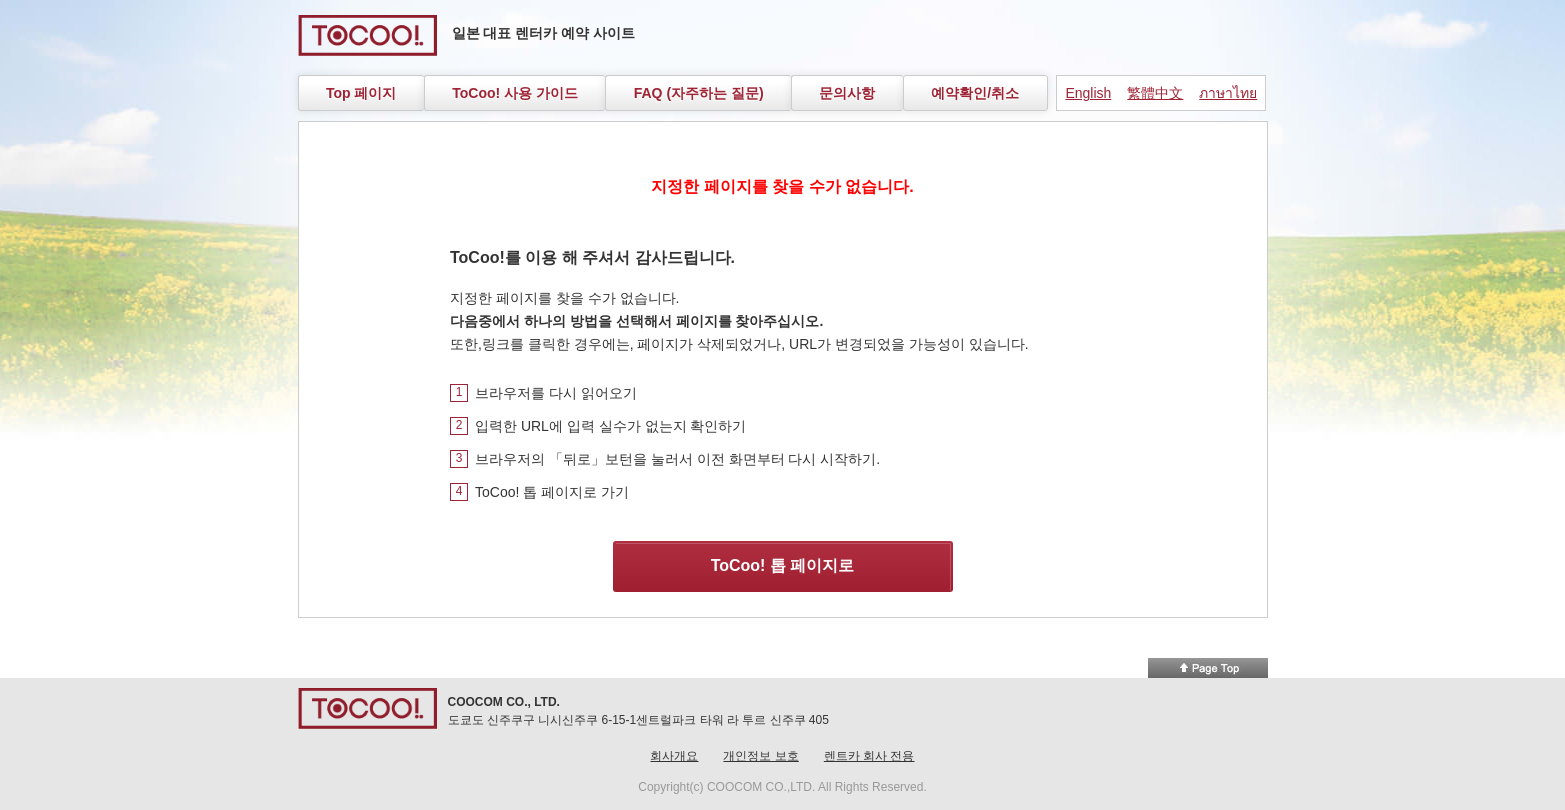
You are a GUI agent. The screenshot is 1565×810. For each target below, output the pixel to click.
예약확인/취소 (975, 93)
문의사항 (847, 93)
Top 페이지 (361, 93)
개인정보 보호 (760, 756)
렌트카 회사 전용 (869, 756)
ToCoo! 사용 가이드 (515, 93)
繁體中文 (1155, 93)
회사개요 (674, 756)
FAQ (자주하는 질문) (699, 93)
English (1088, 93)
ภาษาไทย (1228, 93)
